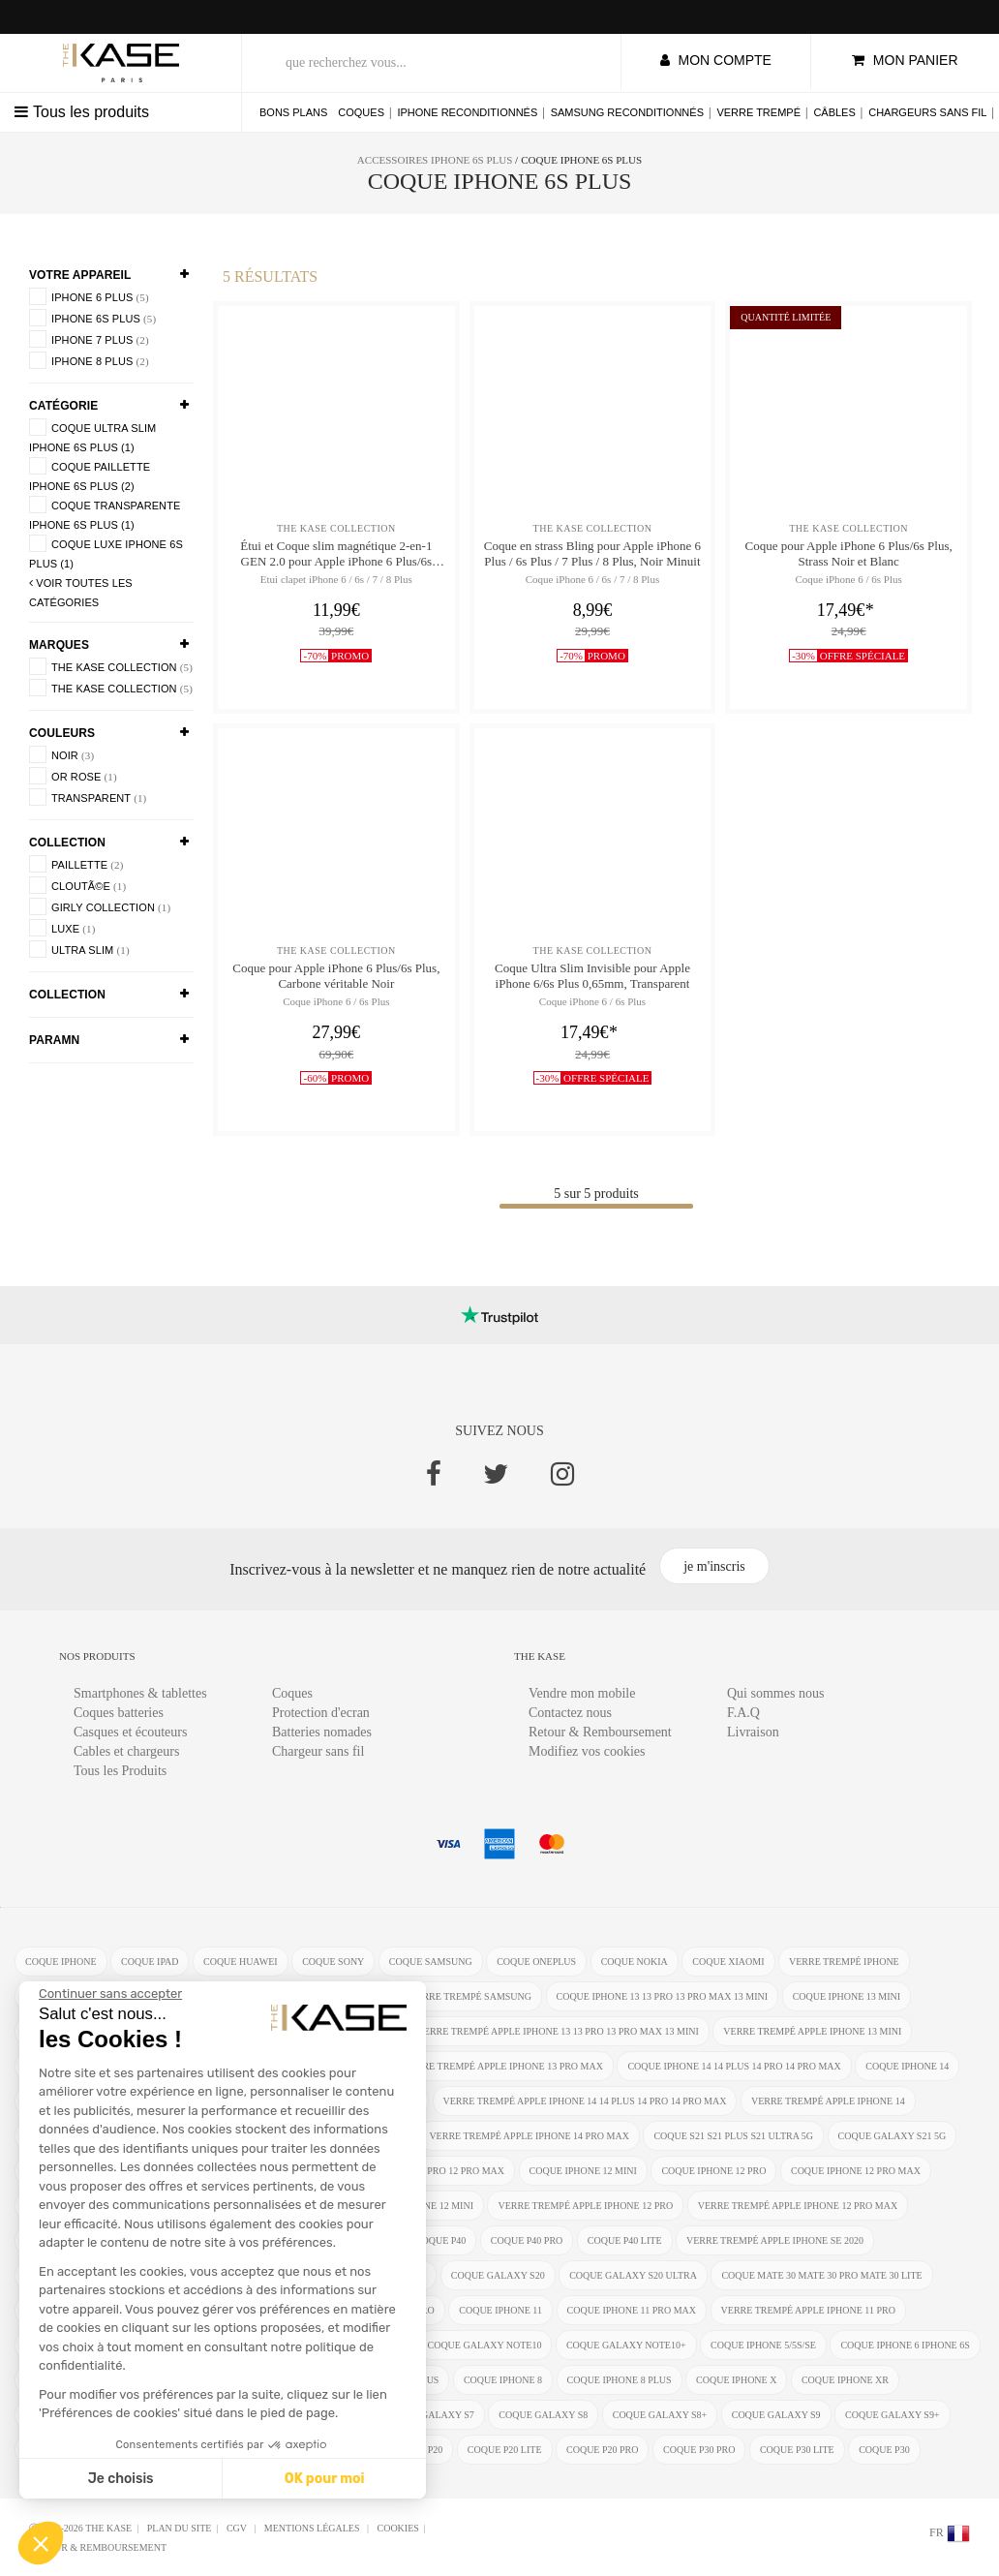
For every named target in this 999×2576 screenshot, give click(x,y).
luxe (62, 927)
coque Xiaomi (728, 1961)
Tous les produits (82, 112)
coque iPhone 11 (500, 2310)
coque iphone (61, 1961)
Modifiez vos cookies (587, 1751)
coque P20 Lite (505, 2449)
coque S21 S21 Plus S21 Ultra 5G (733, 2136)
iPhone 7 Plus (89, 339)
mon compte (716, 60)
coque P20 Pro (602, 2449)
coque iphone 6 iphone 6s (904, 2345)
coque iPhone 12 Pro (713, 2170)
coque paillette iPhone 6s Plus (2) (89, 474)
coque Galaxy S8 (543, 2414)
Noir (61, 754)
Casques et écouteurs (130, 1732)
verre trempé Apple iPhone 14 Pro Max (529, 2136)
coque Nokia (634, 1961)
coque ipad (149, 1961)
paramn (54, 1040)
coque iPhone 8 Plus (619, 2380)
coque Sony (333, 1961)
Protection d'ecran (321, 1712)
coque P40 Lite (625, 2240)
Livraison (753, 1732)
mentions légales (313, 2528)
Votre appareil (80, 275)
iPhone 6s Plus (92, 317)
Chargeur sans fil (318, 1751)
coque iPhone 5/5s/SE (763, 2345)
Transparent (87, 797)
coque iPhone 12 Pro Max (856, 2170)
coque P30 (884, 2449)
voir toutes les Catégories (81, 592)
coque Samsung (430, 1961)
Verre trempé (758, 112)
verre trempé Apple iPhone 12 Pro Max (798, 2205)
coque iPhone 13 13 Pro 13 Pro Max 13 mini (663, 1996)
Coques (361, 112)
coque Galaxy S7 (429, 2414)
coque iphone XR (845, 2380)
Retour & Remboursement (600, 1732)
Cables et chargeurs (126, 1751)
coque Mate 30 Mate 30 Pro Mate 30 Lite (821, 2275)
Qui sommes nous (775, 1693)
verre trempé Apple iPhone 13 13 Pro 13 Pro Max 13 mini (558, 2031)
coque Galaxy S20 (498, 2275)
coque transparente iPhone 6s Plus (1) (104, 513)
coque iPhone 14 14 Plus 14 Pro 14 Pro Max (733, 2066)
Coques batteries (119, 1712)
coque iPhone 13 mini (846, 1996)
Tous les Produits (120, 1770)
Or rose (73, 775)
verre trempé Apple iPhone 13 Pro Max (503, 2066)
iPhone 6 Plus (89, 296)
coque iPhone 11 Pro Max (632, 2310)
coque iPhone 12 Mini (583, 2170)
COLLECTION (67, 842)
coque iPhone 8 (503, 2380)
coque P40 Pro (526, 2240)
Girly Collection (99, 906)
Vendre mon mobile (582, 1693)
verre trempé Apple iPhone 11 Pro (808, 2310)
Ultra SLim (79, 949)
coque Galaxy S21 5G (892, 2136)
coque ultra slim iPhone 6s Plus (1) (92, 435)
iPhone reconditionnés (467, 112)
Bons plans (293, 112)
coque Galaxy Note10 (485, 2345)
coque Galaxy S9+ (892, 2414)
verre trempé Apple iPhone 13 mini (812, 2031)
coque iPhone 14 (907, 2066)
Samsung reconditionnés (627, 112)
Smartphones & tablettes (140, 1693)
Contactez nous (570, 1712)
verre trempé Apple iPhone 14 (828, 2101)
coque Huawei (240, 1961)
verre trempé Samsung (470, 1996)
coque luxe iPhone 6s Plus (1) (106, 552)
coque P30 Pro (699, 2449)
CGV (238, 2528)
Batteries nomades (322, 1732)
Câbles (834, 112)
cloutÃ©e (77, 885)
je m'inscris (714, 1566)
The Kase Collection (111, 666)
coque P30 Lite (797, 2449)
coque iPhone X (736, 2380)
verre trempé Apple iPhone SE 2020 (774, 2240)
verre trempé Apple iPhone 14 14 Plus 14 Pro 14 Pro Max (585, 2101)
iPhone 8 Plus (89, 360)
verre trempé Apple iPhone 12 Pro (585, 2205)
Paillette (76, 864)
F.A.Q (743, 1712)
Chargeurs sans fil (927, 112)
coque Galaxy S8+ (660, 2414)
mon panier (905, 60)
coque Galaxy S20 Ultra (633, 2275)
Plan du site (179, 2528)
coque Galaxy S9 (776, 2414)
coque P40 (441, 2240)
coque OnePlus (536, 1961)
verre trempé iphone (844, 1961)
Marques (59, 645)
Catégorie (63, 406)
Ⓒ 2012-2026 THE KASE (80, 2528)
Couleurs (62, 733)
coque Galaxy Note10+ (626, 2345)
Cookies (397, 2528)
